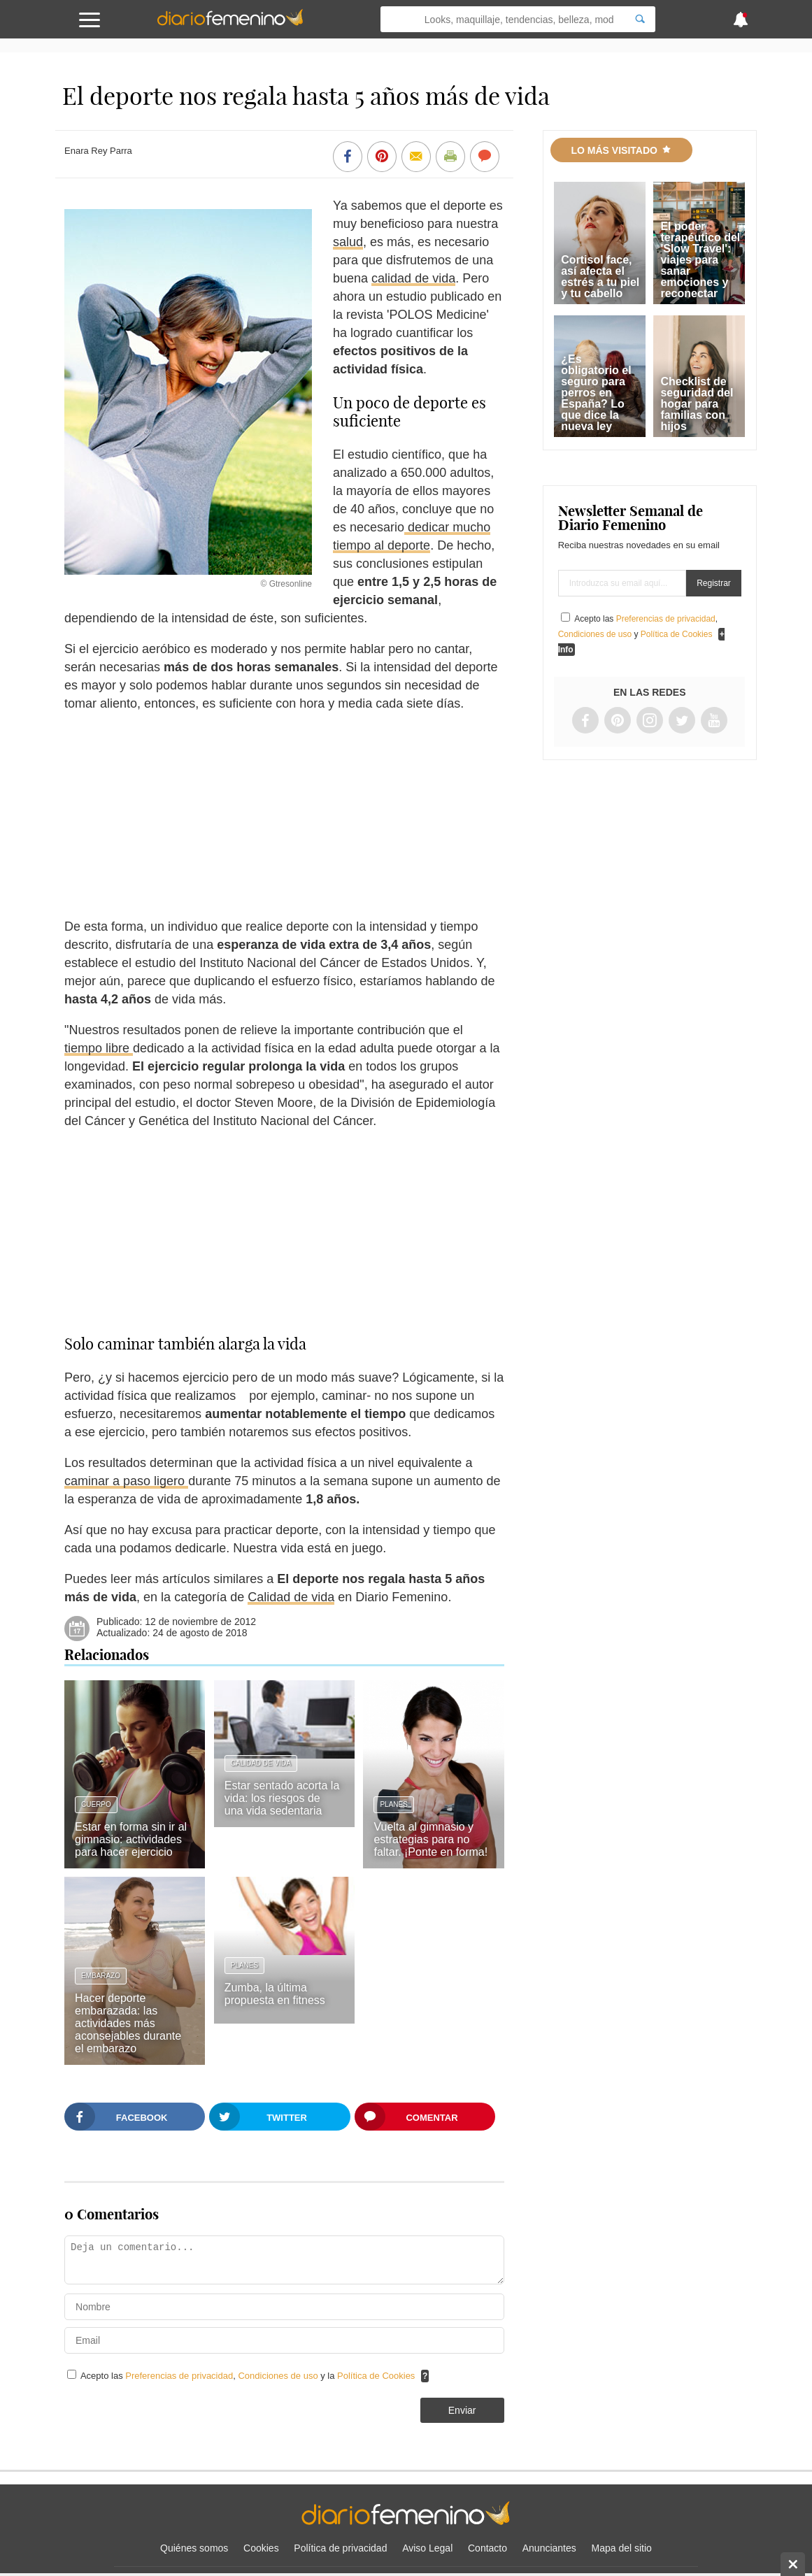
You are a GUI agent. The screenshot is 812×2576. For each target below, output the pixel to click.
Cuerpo (96, 1804)
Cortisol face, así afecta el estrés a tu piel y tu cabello (600, 276)
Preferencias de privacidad (179, 2375)
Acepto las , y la (249, 2375)
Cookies (261, 2548)
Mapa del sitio (622, 2548)
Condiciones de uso (279, 2375)
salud (348, 242)
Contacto (487, 2548)
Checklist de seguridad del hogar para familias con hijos (696, 403)
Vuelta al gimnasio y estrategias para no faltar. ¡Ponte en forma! (430, 1839)
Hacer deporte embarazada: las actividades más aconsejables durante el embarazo (128, 2023)
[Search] (640, 19)
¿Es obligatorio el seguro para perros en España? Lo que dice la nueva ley (596, 392)
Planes (393, 1804)
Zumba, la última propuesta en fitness (275, 1994)
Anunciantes (549, 2548)
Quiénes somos (194, 2548)
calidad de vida (413, 278)
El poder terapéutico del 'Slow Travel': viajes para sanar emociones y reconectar (700, 259)
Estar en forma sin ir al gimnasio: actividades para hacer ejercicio (131, 1839)
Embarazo (100, 1976)
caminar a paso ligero (126, 1481)
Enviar (462, 2410)
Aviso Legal (427, 2548)
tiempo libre (98, 1048)
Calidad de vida (291, 1597)
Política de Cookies (376, 2375)
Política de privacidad (340, 2548)
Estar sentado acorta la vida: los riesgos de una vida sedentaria (282, 1798)
